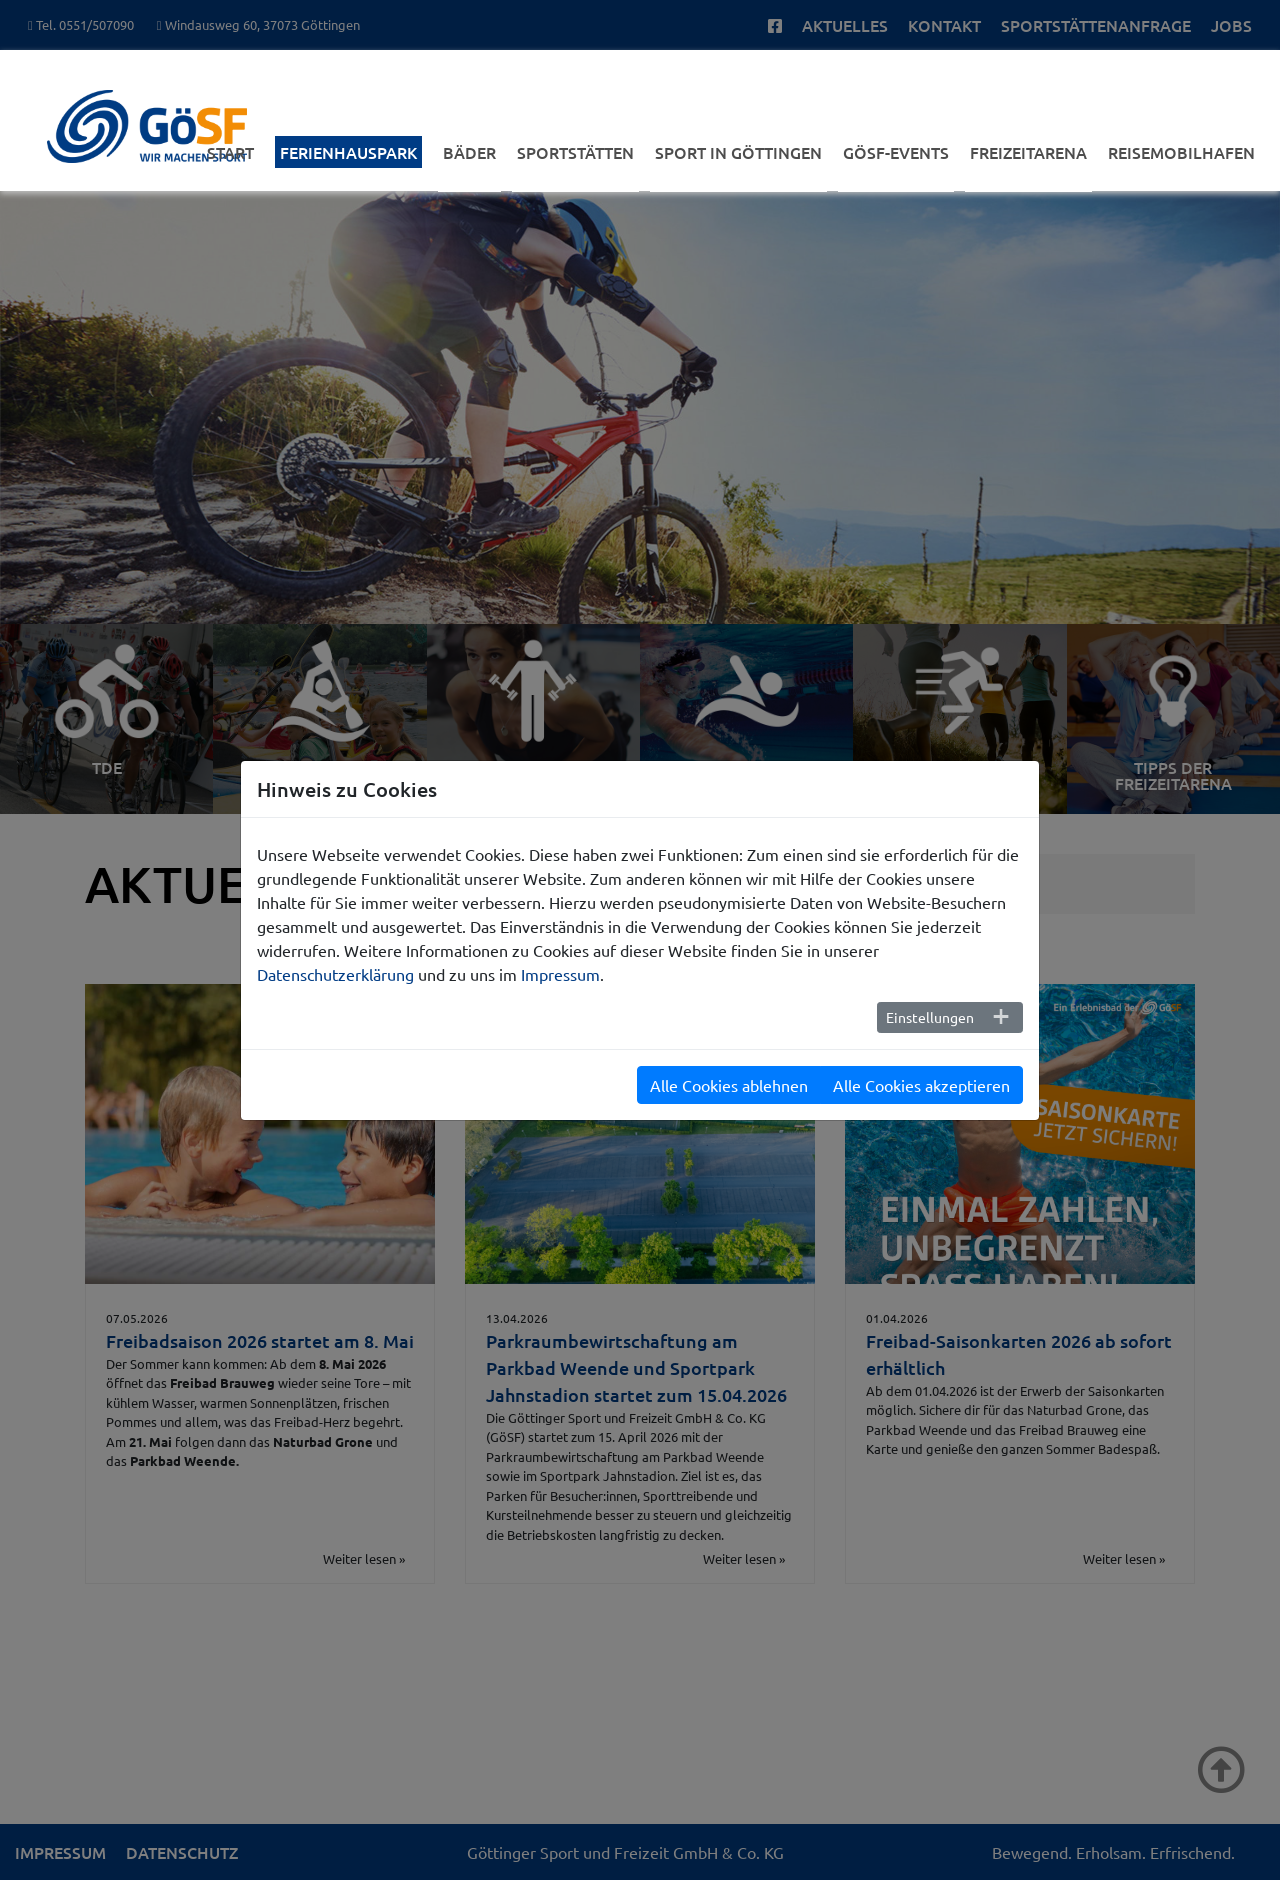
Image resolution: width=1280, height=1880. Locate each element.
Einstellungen (930, 1017)
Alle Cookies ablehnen (729, 1085)
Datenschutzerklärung (335, 974)
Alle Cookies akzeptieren (921, 1085)
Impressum (560, 974)
